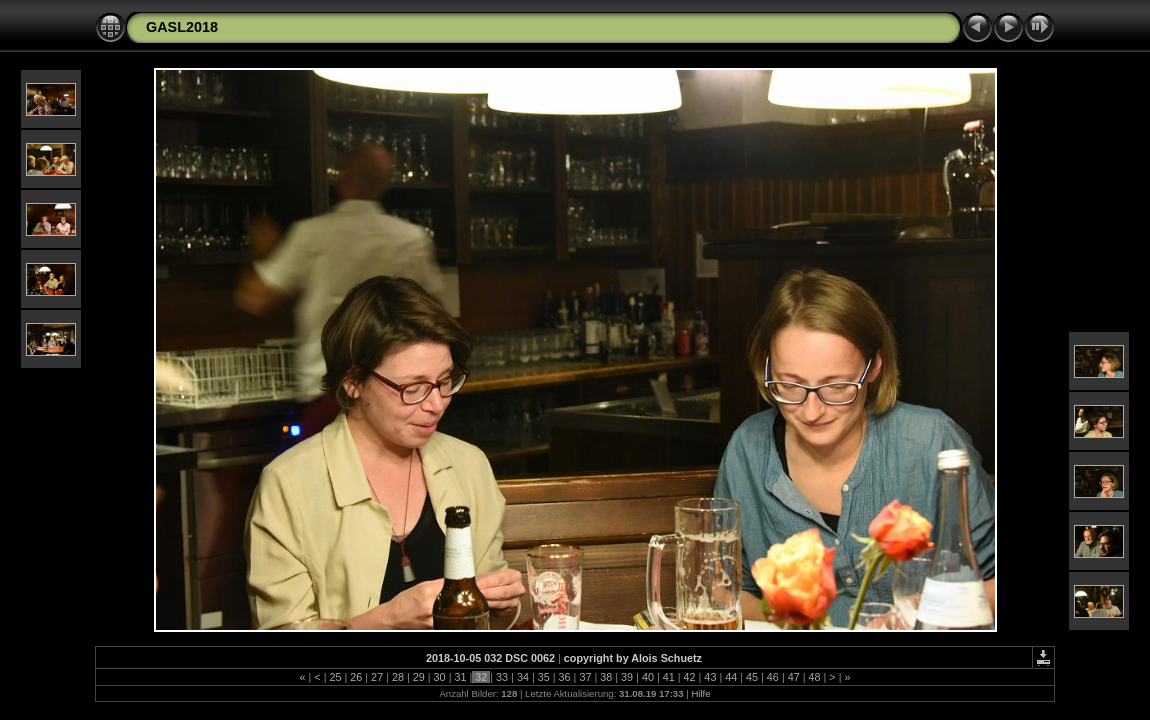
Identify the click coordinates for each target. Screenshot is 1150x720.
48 (815, 677)
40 (648, 677)
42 (690, 677)
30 (440, 677)
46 (773, 677)
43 (710, 677)
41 (669, 677)
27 (377, 677)
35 (544, 677)
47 (794, 677)
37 (585, 677)
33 (502, 677)
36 (565, 677)
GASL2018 (182, 27)
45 (752, 677)
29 (419, 677)
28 (398, 677)
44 (731, 677)
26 (356, 677)
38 (606, 677)
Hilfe (700, 693)
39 (627, 677)
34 (523, 677)
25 (335, 677)
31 (460, 677)
